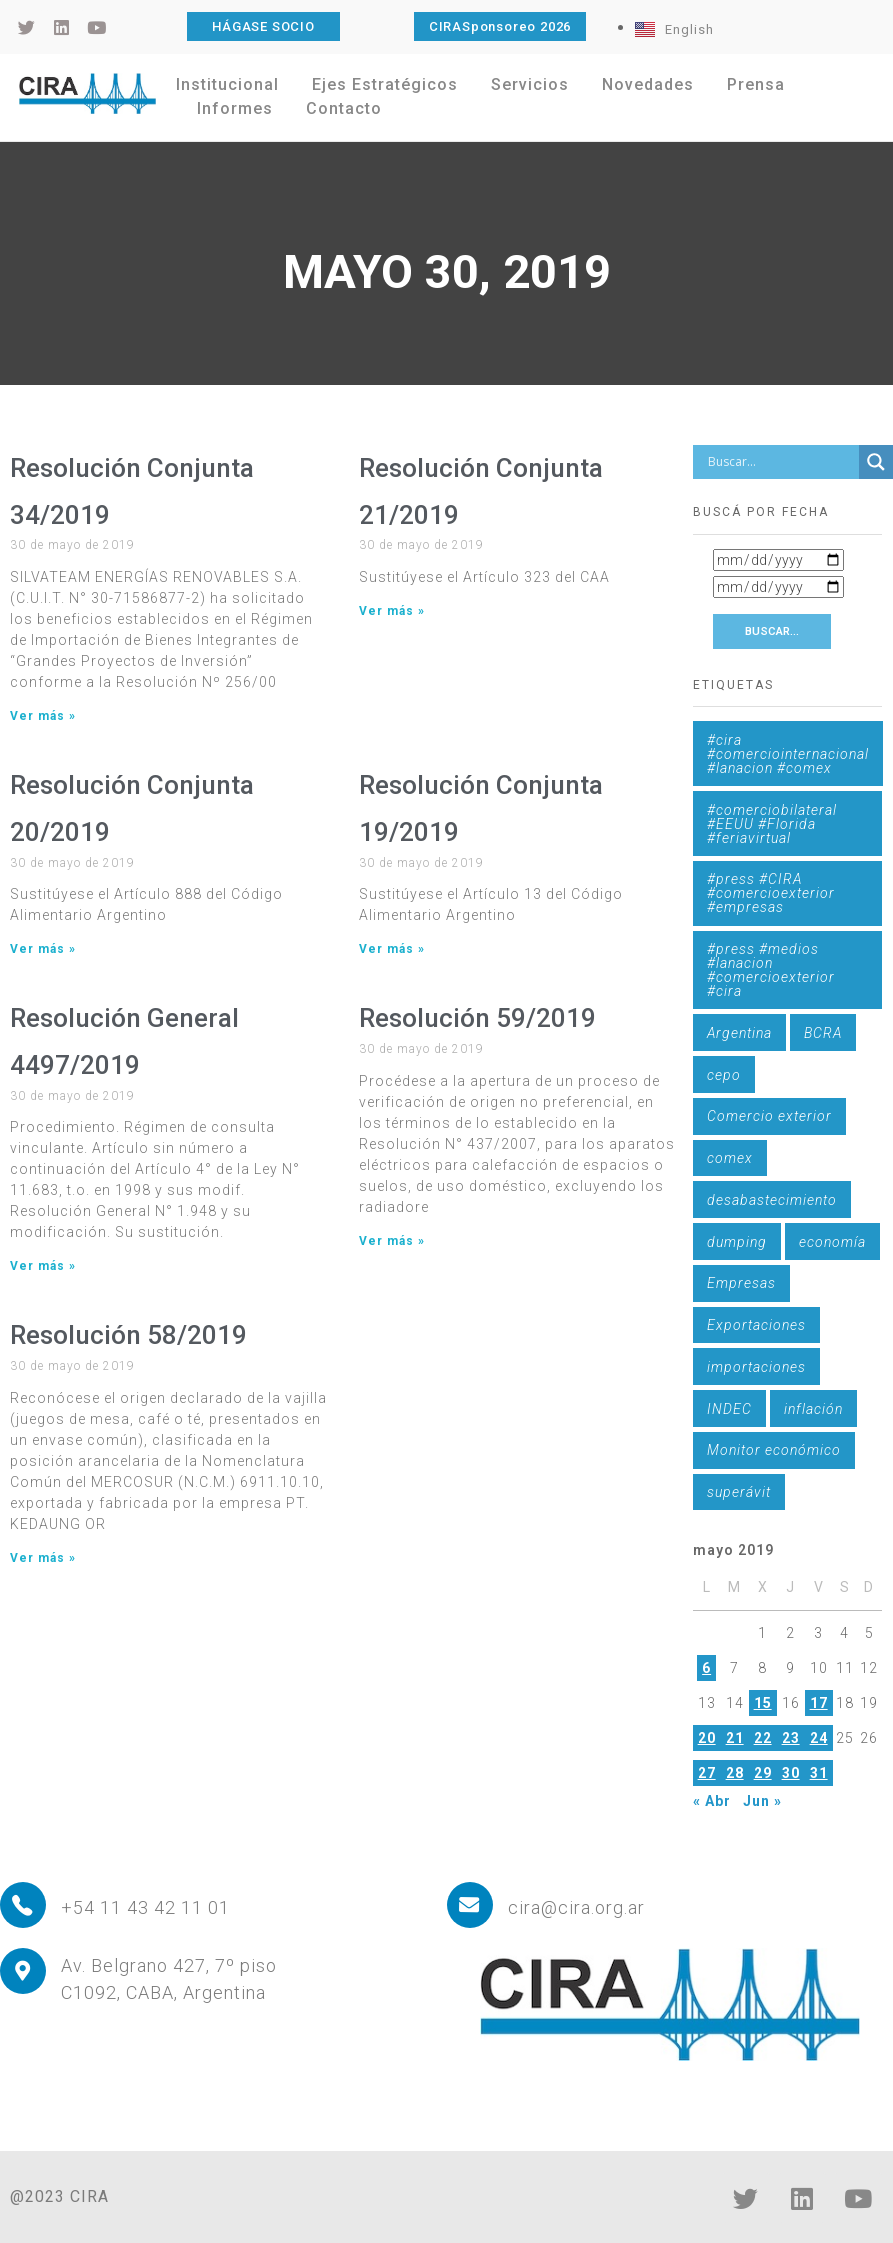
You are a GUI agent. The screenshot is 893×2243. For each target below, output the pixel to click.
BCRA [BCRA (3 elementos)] (823, 1033)
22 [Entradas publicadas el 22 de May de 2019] (763, 1738)
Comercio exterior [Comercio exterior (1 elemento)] (769, 1116)
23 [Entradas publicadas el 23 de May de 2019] (791, 1738)
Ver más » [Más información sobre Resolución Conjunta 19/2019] (392, 949)
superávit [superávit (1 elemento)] (739, 1492)
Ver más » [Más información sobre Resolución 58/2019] (43, 1558)
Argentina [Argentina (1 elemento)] (739, 1033)
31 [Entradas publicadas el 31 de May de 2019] (819, 1773)
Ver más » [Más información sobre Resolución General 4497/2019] (43, 1266)
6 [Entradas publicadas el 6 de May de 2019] (706, 1668)
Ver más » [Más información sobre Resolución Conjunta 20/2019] (43, 949)
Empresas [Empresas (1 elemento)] (741, 1283)
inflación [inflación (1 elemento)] (813, 1409)
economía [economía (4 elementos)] (832, 1242)
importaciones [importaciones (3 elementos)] (756, 1367)
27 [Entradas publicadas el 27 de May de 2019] (707, 1773)
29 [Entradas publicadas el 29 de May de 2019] (763, 1773)
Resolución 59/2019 (477, 1018)
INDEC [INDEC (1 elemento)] (729, 1409)
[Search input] (781, 462)
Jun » (762, 1801)
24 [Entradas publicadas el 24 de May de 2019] (819, 1738)
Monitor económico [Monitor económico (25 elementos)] (774, 1450)
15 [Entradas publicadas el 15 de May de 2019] (763, 1703)
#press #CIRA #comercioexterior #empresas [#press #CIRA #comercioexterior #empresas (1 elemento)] (771, 893)
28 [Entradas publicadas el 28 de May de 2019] (735, 1773)
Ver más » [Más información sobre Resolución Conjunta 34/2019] (43, 716)
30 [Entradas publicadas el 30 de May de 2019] (791, 1773)
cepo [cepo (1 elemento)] (724, 1075)
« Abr (712, 1801)
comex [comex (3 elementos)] (730, 1158)
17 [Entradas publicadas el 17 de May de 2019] (819, 1703)
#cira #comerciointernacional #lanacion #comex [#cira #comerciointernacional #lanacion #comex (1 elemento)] (788, 754)
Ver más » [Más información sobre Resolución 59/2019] (392, 1241)
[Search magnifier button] (876, 462)
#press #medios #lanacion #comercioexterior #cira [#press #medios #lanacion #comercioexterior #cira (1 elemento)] (771, 970)
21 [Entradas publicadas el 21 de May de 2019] (735, 1738)
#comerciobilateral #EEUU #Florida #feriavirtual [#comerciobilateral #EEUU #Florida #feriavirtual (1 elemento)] (772, 824)
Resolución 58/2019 (128, 1335)
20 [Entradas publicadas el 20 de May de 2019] (707, 1738)
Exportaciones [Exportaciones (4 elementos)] (756, 1325)
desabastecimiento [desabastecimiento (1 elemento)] (772, 1200)
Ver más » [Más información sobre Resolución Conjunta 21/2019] (392, 611)
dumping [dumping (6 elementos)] (737, 1242)
